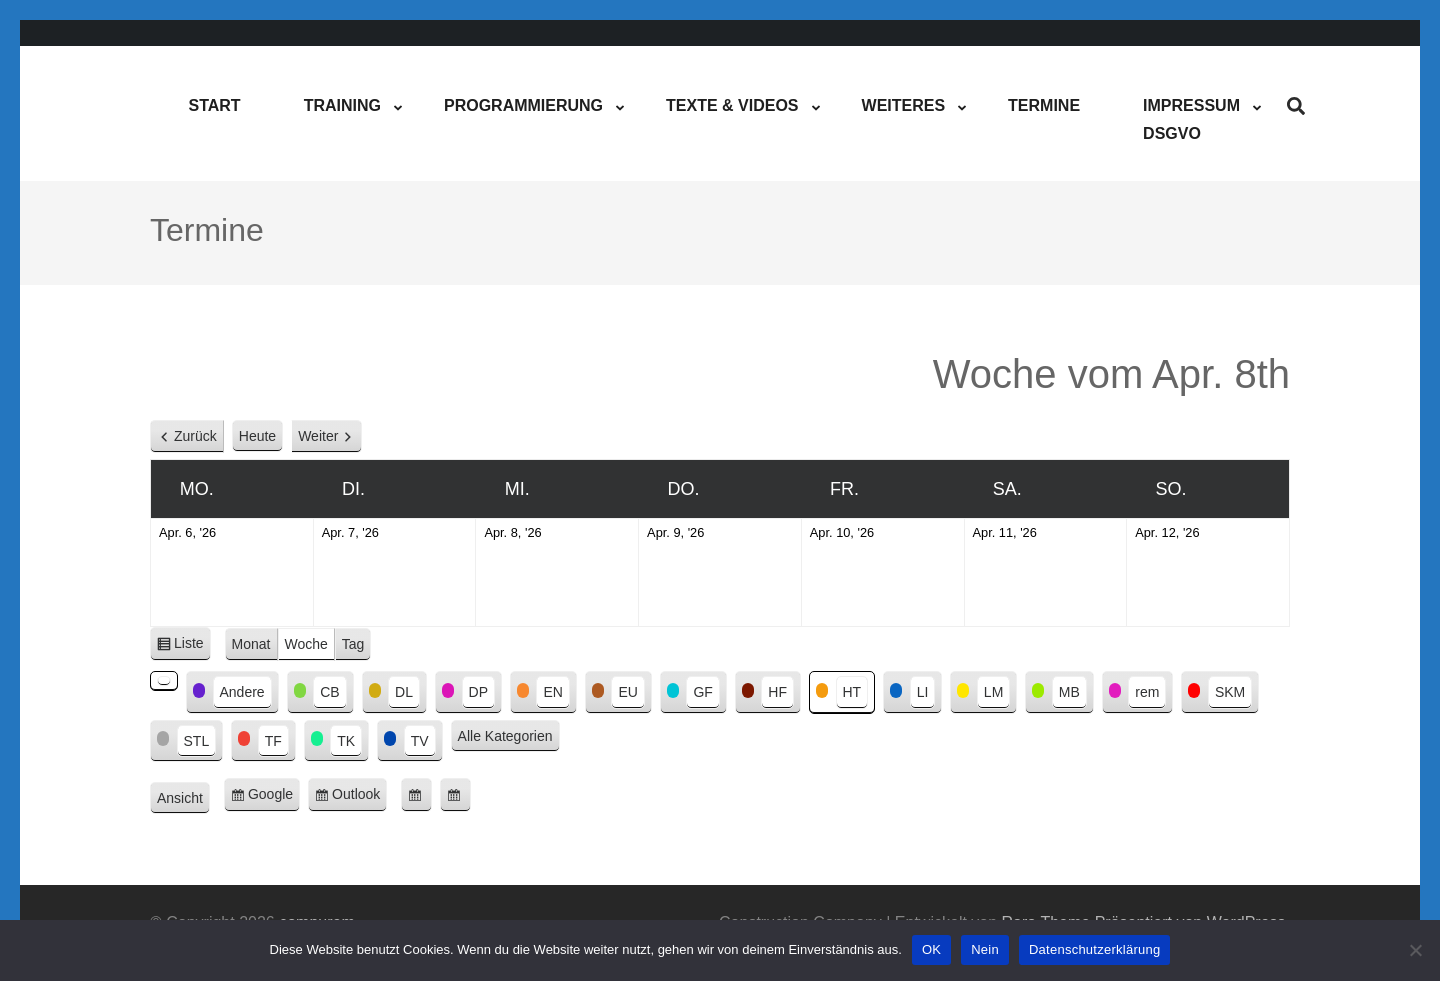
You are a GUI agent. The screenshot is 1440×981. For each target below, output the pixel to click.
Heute (257, 436)
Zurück (195, 436)
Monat (251, 644)
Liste (192, 646)
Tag (353, 644)
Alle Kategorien (505, 736)
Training (342, 105)
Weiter (318, 436)
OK (931, 949)
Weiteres (904, 105)
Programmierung (523, 105)
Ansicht (183, 799)
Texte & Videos (732, 105)
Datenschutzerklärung (1094, 949)
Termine (1044, 105)
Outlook (359, 797)
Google (274, 797)
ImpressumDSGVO (1191, 119)
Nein (985, 949)
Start (214, 105)
